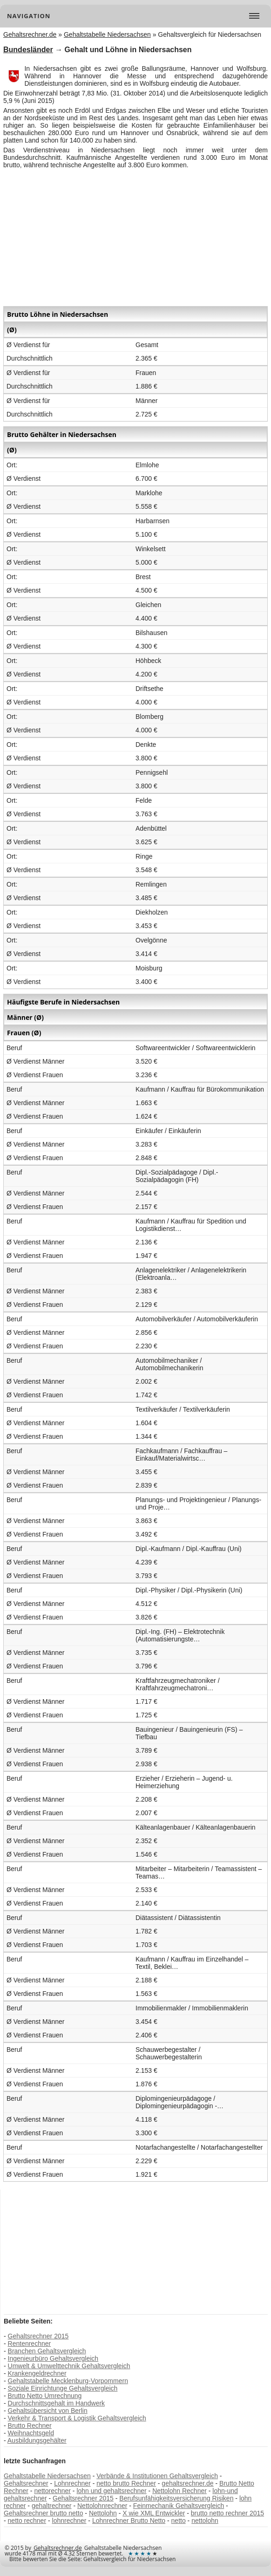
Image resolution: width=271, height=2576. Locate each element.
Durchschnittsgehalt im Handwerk (56, 2403)
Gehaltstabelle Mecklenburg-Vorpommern (68, 2381)
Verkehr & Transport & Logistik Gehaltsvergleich (77, 2418)
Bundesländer (28, 50)
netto (178, 2520)
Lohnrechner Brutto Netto (128, 2520)
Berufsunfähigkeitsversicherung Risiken (176, 2498)
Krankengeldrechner (37, 2373)
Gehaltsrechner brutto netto (43, 2513)
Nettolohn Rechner (179, 2490)
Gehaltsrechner (26, 2483)
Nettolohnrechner (102, 2505)
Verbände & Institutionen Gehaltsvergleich (157, 2476)
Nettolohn (103, 2513)
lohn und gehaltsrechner (111, 2490)
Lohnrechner (72, 2483)
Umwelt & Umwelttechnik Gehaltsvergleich (69, 2366)
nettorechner (52, 2490)
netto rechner (27, 2520)
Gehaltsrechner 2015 (38, 2336)
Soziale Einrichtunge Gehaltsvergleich (63, 2388)
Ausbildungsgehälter (37, 2440)
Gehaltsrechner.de (58, 2548)
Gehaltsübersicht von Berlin (48, 2410)
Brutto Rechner (30, 2425)
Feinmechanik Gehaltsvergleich (178, 2505)
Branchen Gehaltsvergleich (47, 2351)
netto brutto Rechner (126, 2483)
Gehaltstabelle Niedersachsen (47, 2476)
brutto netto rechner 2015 (227, 2513)
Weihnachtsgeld (31, 2433)
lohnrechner (69, 2520)
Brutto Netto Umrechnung (45, 2395)
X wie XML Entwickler (153, 2513)
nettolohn (204, 2520)
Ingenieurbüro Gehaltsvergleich (53, 2358)
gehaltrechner (52, 2505)
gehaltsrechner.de (187, 2483)
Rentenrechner (29, 2343)
